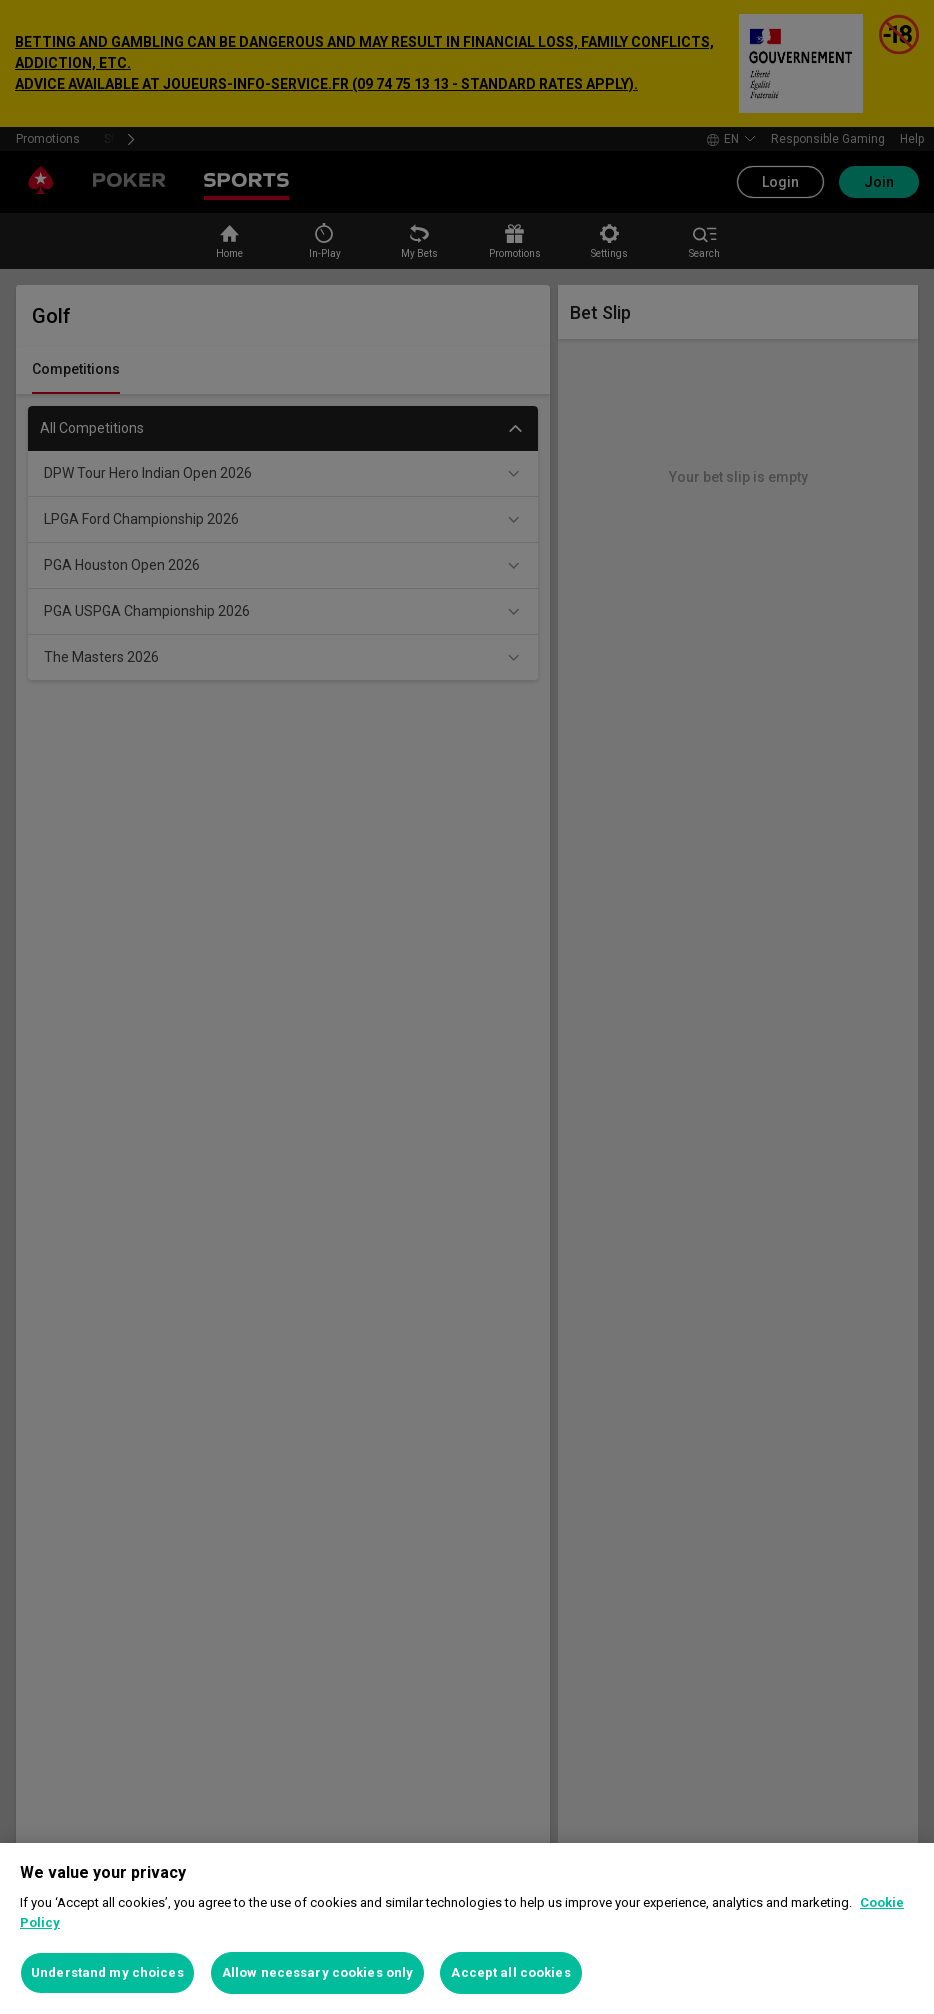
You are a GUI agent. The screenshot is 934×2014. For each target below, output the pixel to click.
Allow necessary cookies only (318, 1972)
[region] (467, 1928)
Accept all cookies (510, 1972)
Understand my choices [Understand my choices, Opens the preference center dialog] (107, 1972)
